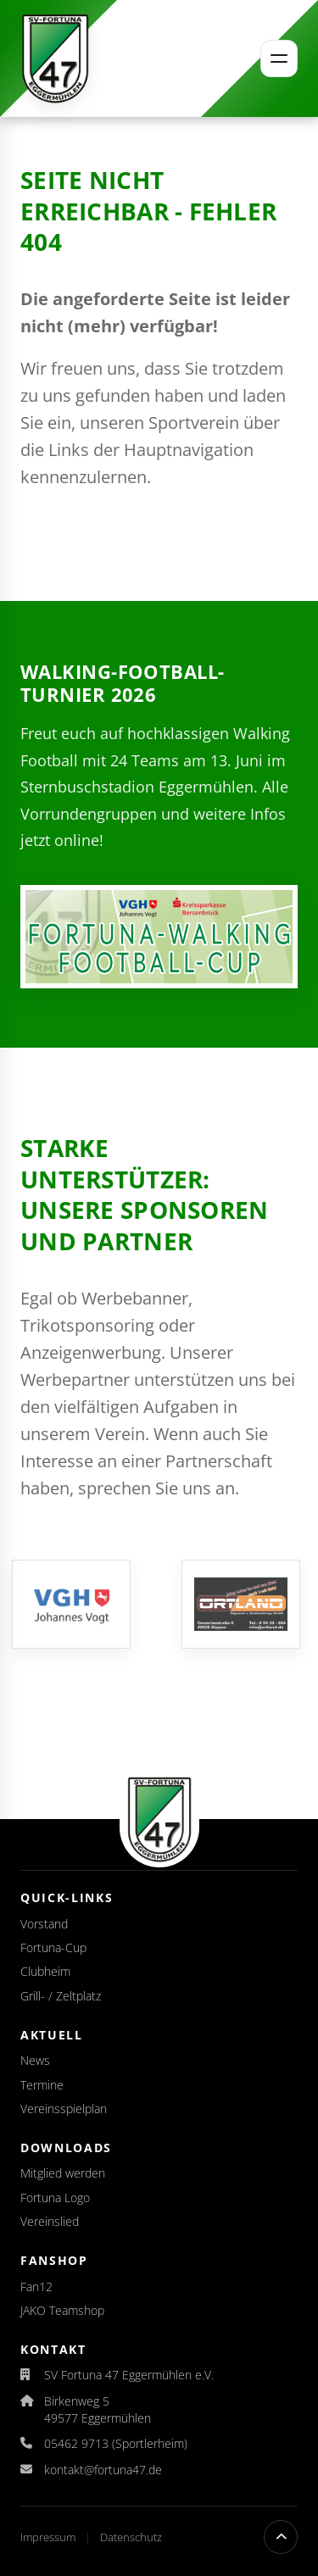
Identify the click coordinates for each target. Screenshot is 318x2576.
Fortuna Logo (55, 2197)
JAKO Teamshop (62, 2310)
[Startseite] (55, 58)
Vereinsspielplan (63, 2108)
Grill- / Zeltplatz (60, 1996)
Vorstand (44, 1924)
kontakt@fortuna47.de (103, 2470)
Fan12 (36, 2286)
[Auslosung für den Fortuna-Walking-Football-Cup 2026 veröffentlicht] (159, 937)
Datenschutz (131, 2537)
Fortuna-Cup (53, 1947)
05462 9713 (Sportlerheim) (115, 2443)
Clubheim (45, 1971)
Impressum (49, 2537)
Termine (42, 2085)
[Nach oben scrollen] (281, 2537)
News (35, 2060)
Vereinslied (49, 2221)
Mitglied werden (62, 2173)
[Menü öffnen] (279, 58)
